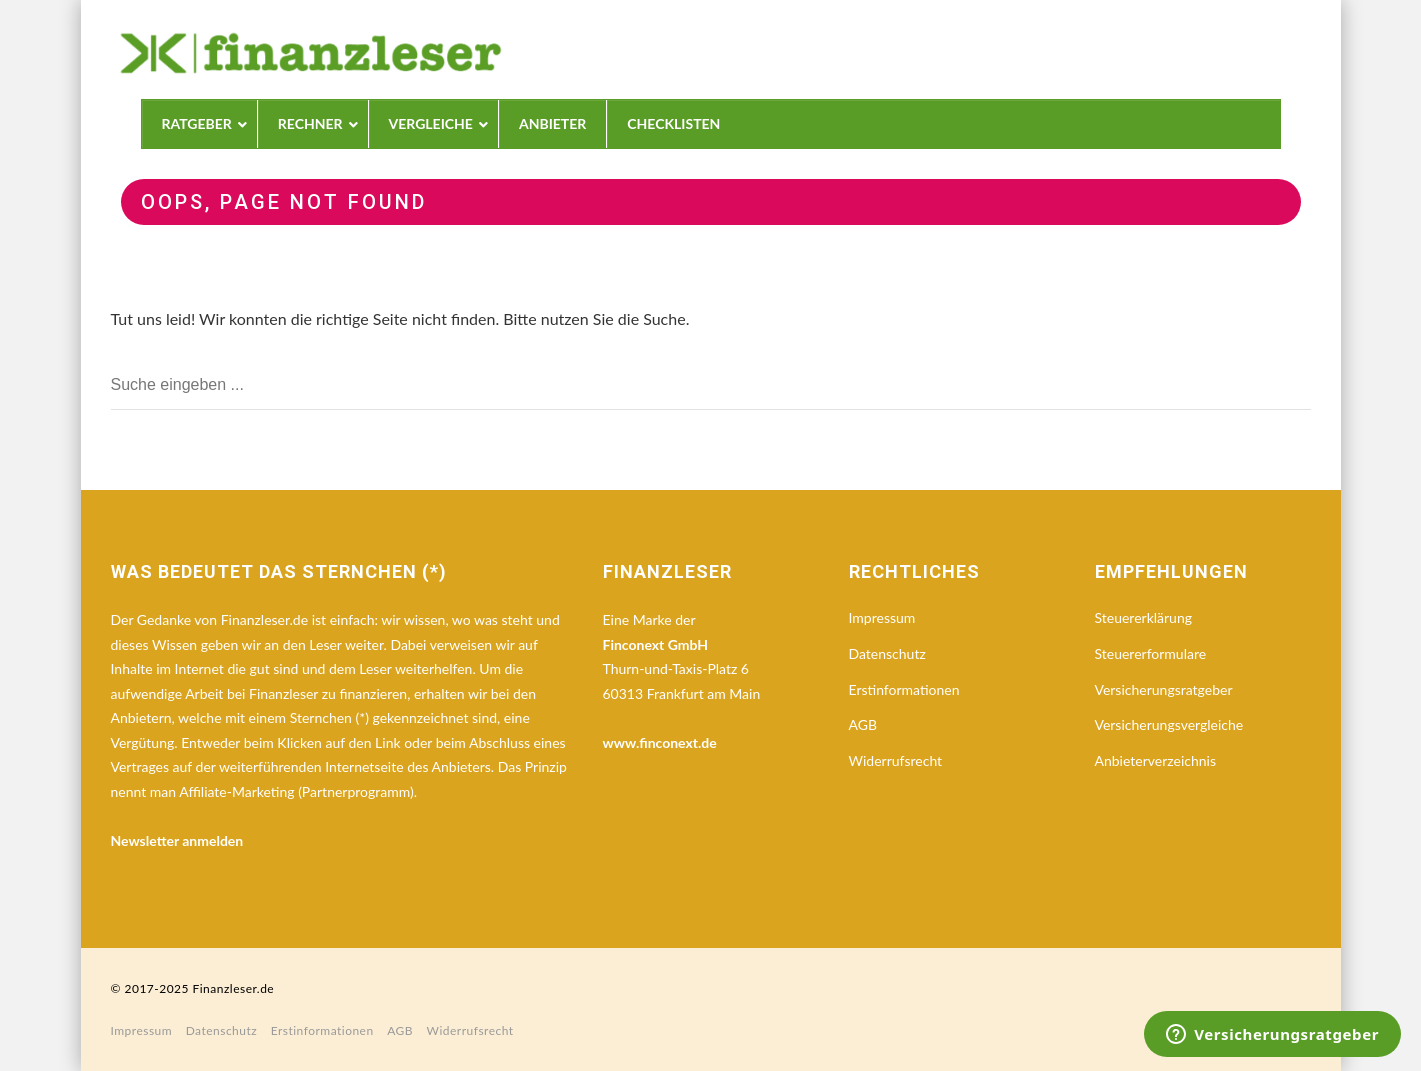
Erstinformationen (904, 689)
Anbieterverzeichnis (1155, 760)
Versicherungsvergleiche (1169, 724)
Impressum (882, 617)
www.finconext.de (660, 742)
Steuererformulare (1151, 653)
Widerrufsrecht (896, 760)
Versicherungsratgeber (1164, 689)
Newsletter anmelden (177, 840)
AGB (863, 724)
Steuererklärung (1144, 617)
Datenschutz (887, 653)
